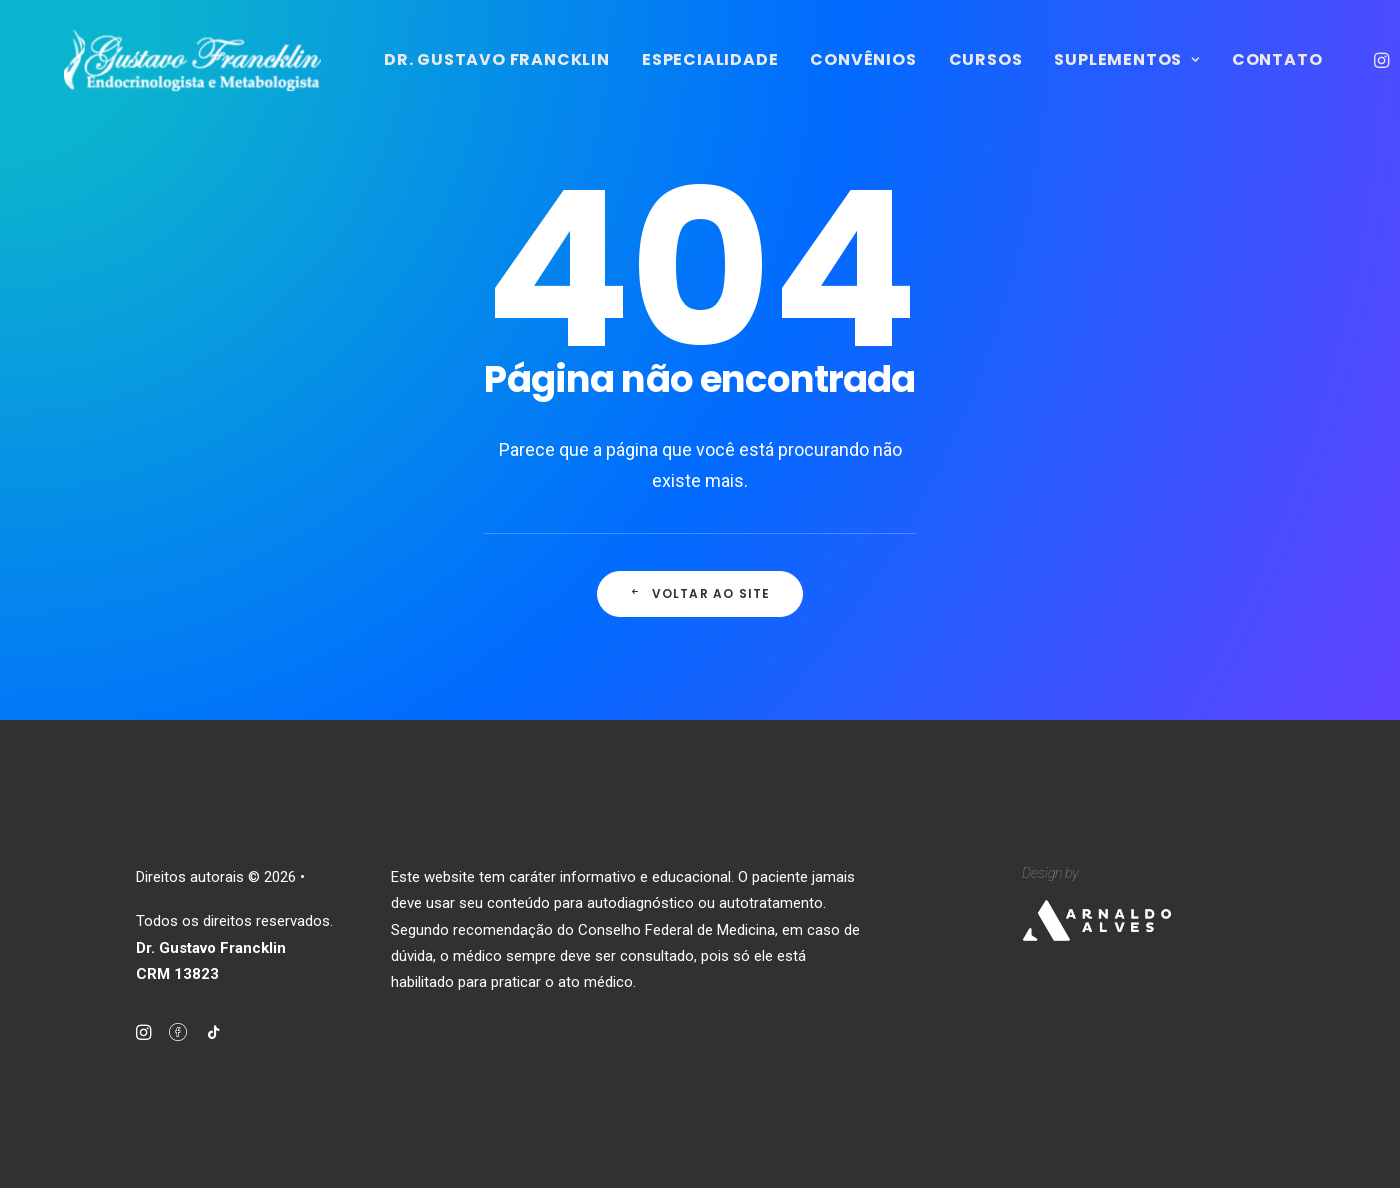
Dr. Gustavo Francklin (596, 76)
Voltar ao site (699, 613)
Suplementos (1225, 76)
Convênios (962, 76)
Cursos (1084, 76)
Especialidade (809, 76)
